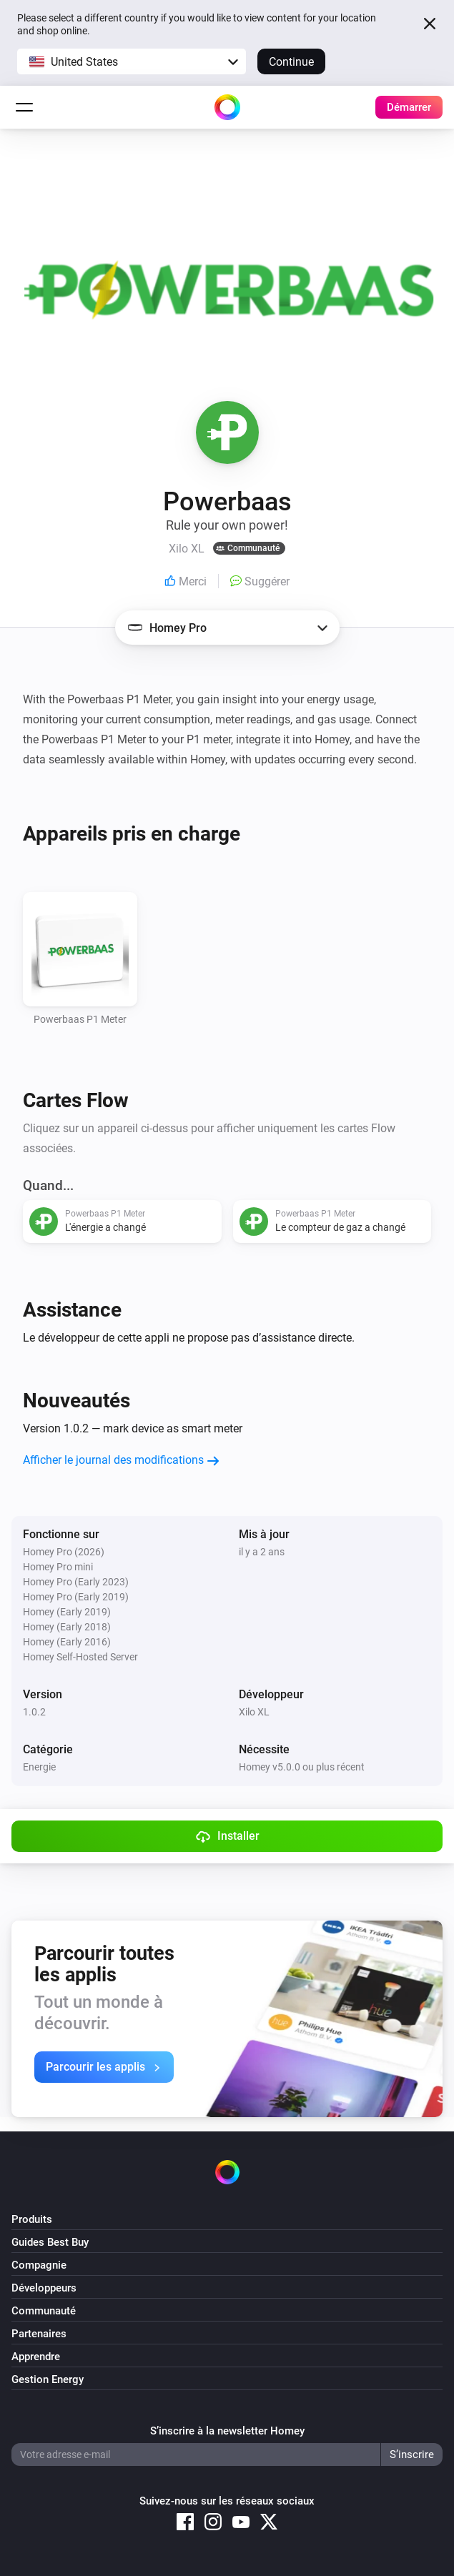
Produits (31, 2219)
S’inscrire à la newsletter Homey (227, 2430)
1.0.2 (34, 1712)
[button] (131, 61)
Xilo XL (254, 1712)
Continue (291, 62)
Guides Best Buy (50, 2242)
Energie (39, 1767)
